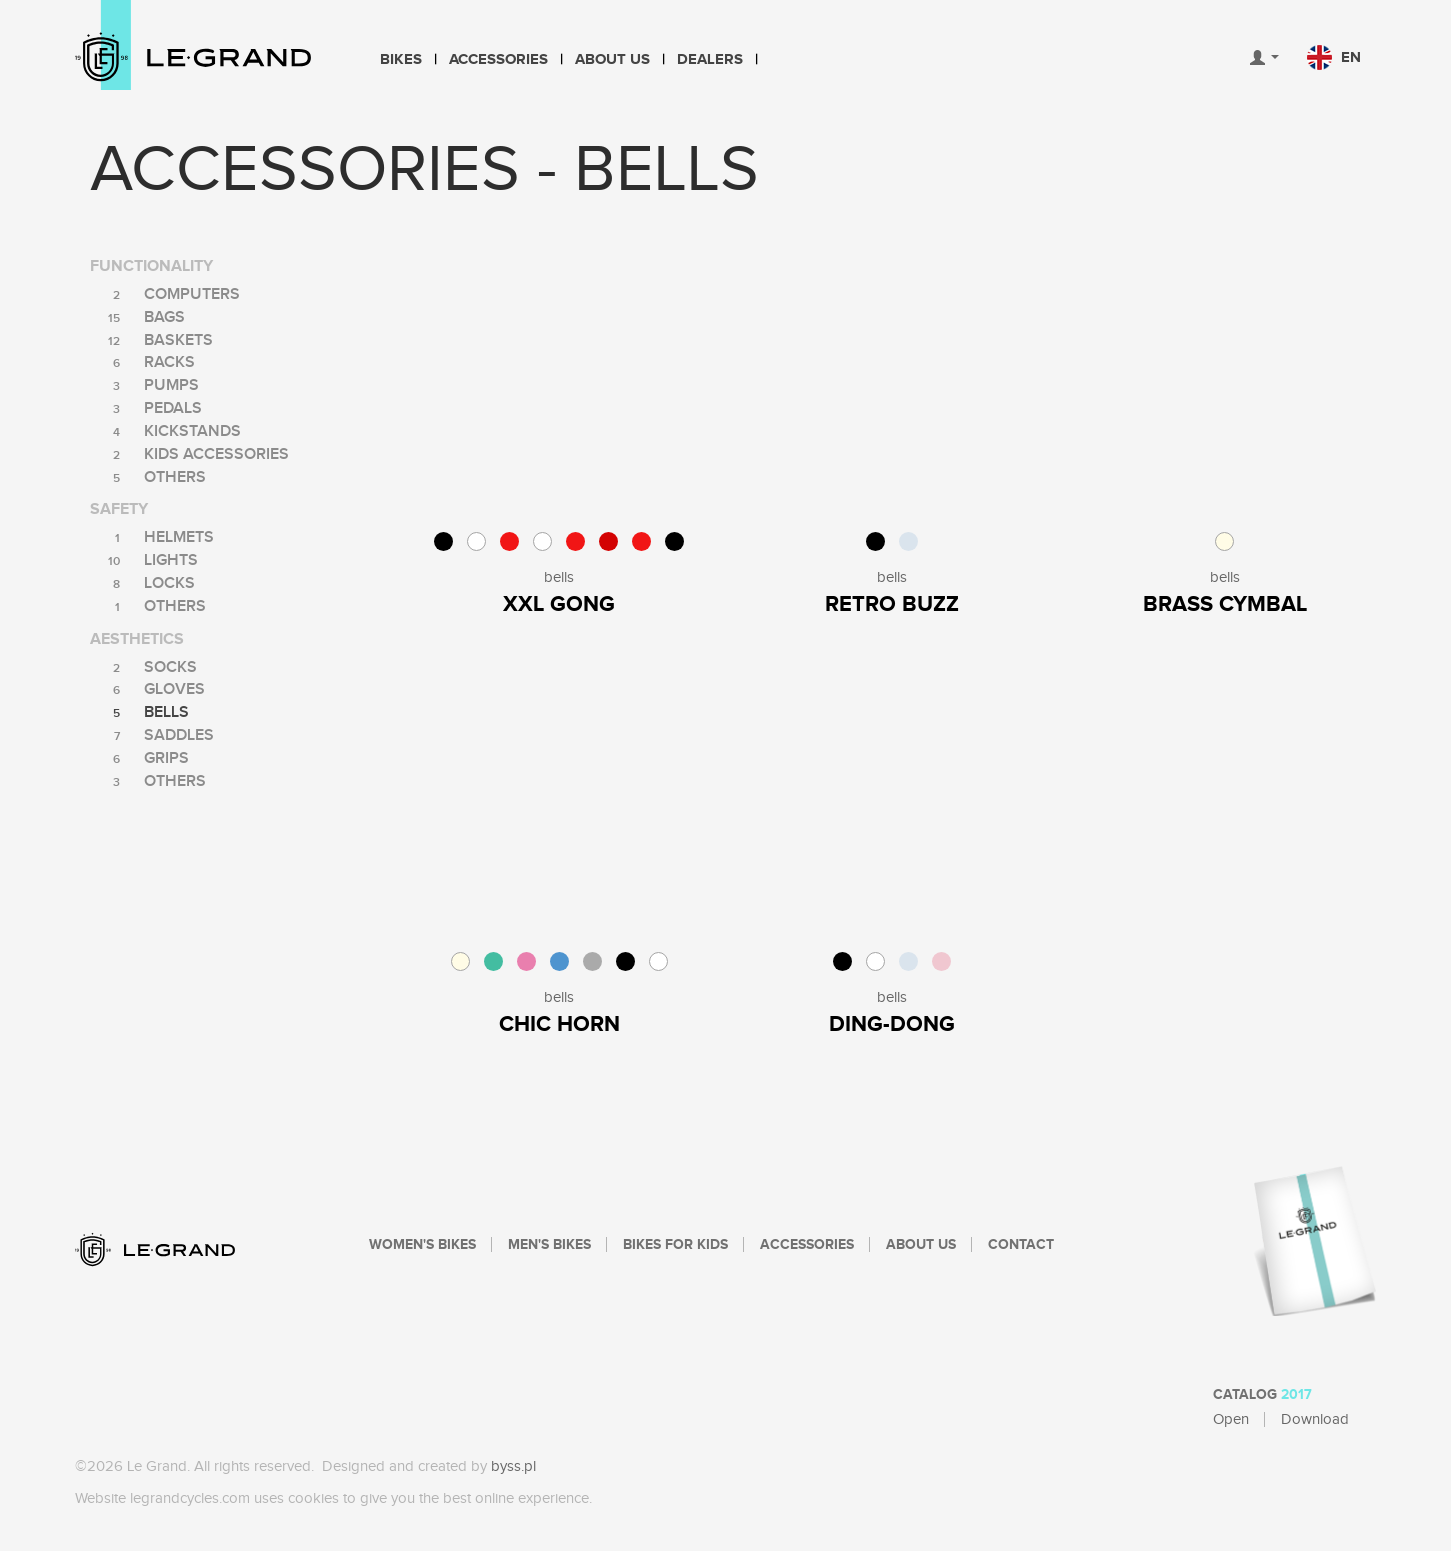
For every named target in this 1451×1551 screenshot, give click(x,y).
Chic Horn (559, 1024)
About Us (612, 59)
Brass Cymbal (1225, 604)
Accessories (498, 59)
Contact (1021, 1245)
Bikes (401, 59)
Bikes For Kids (675, 1245)
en (1334, 57)
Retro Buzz (892, 604)
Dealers (710, 59)
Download (1315, 1419)
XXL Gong (559, 604)
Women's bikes (422, 1245)
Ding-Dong (892, 1024)
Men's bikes (549, 1245)
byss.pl (513, 1466)
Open (1231, 1419)
